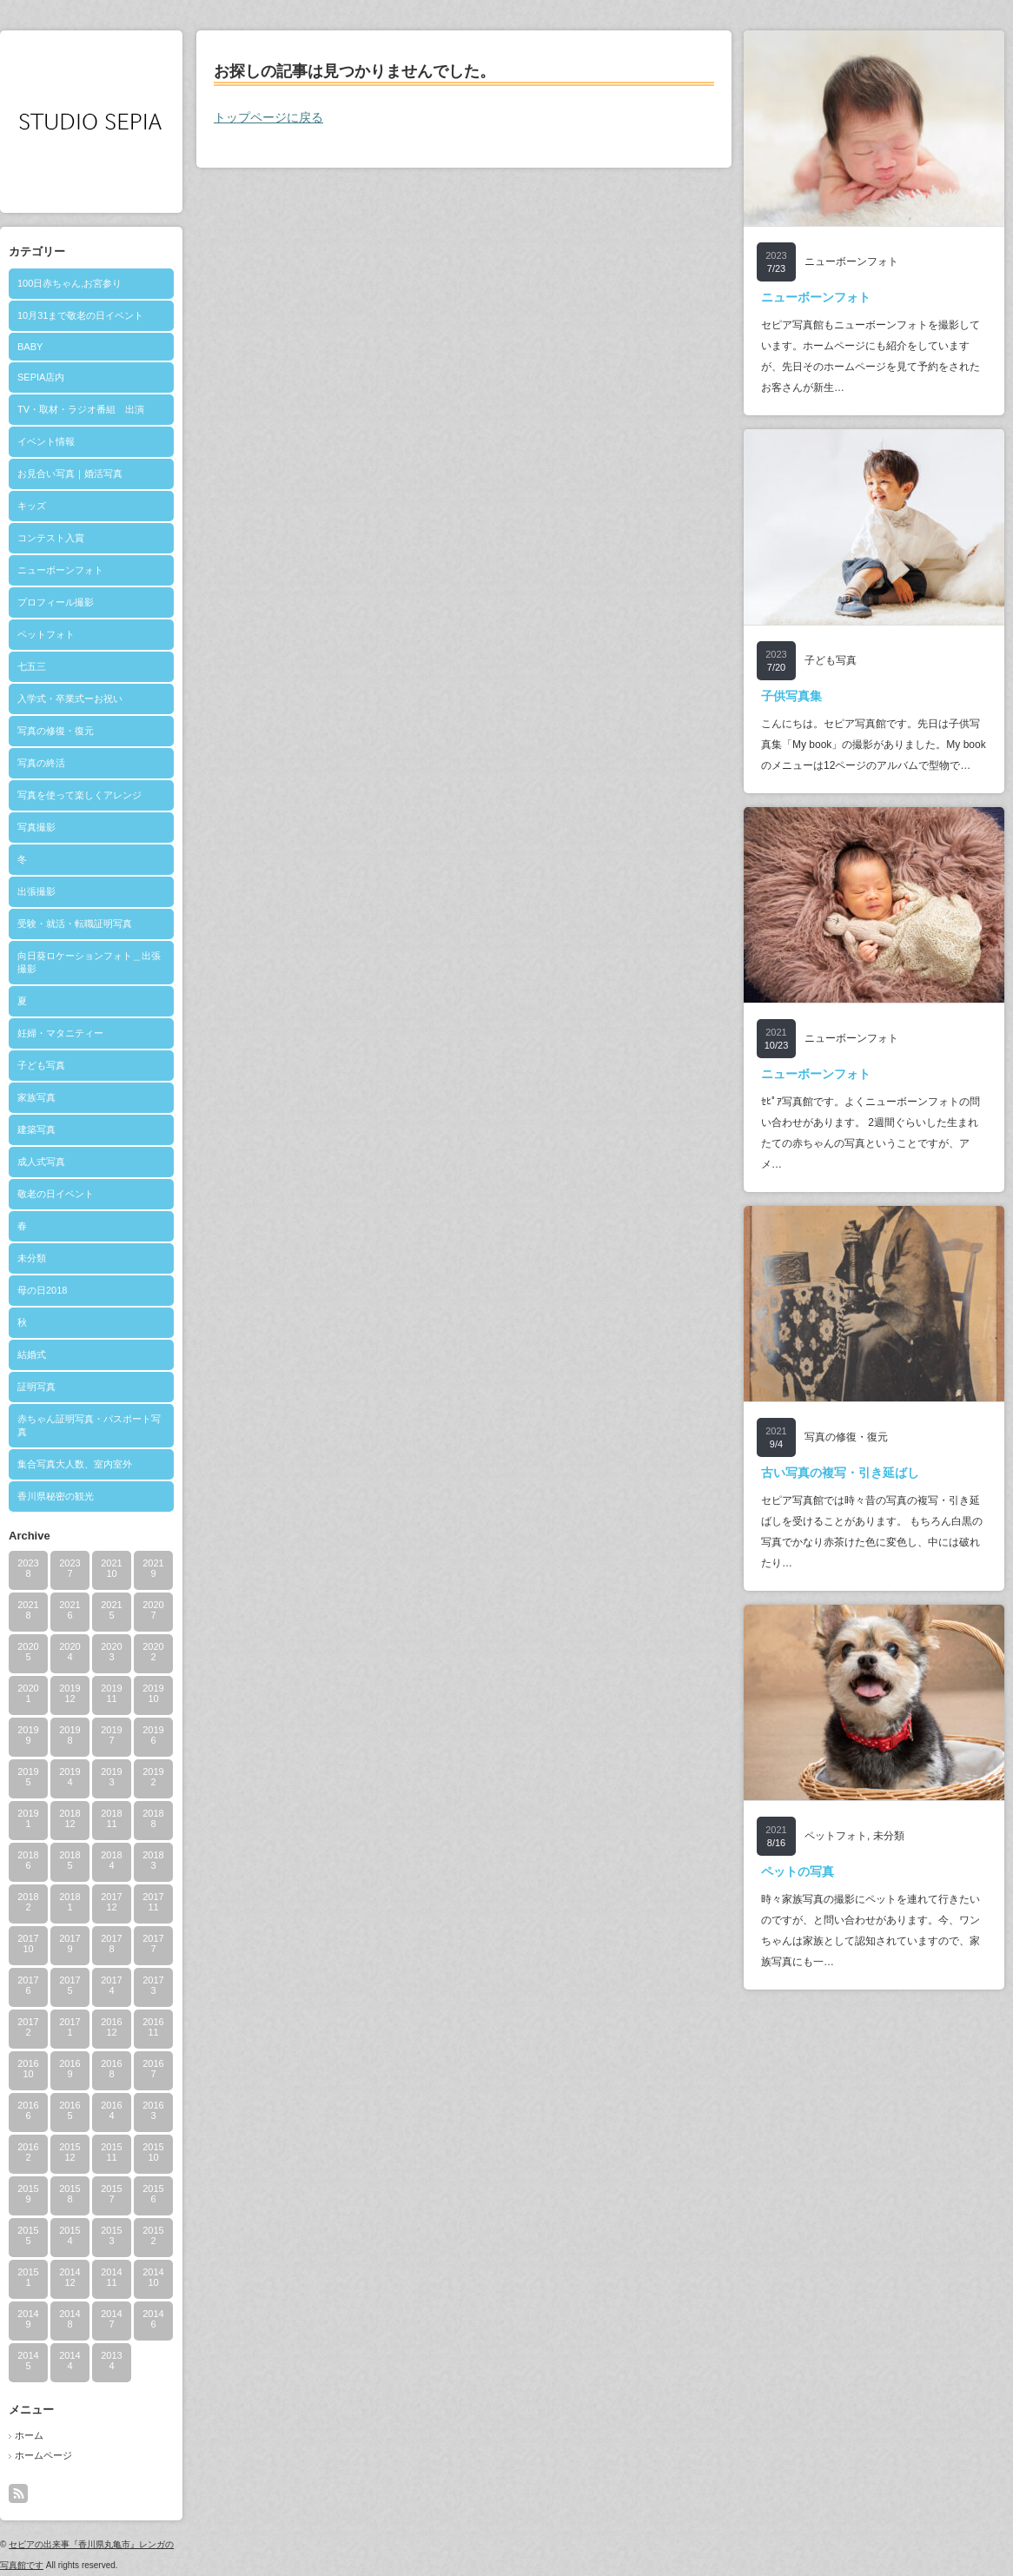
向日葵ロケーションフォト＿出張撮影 (89, 962)
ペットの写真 (797, 1871)
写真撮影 (36, 827)
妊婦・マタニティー (60, 1033)
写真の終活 (41, 763)
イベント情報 (46, 441)
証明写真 (36, 1386)
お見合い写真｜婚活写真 (69, 473)
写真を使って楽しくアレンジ (79, 795)
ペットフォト (46, 634)
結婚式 (31, 1354)
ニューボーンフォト (60, 570)
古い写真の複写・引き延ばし (840, 1473)
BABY (30, 346)
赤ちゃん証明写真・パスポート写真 (89, 1425)
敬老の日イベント (55, 1194)
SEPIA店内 (40, 377)
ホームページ (43, 2455)
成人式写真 (41, 1161)
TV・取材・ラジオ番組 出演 (80, 409)
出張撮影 (36, 891)
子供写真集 (791, 696)
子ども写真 (41, 1065)
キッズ (31, 505)
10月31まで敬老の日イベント (80, 315)
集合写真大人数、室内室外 (74, 1464)
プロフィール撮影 (55, 602)
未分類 (31, 1258)
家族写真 (36, 1097)
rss (18, 2493)
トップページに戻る (268, 117)
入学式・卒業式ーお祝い (69, 698)
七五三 (31, 666)
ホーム (29, 2435)
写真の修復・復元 (55, 730)
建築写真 (36, 1129)
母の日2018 (42, 1290)
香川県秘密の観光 (55, 1496)
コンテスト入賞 (50, 538)
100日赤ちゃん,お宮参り (69, 283)
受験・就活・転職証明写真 (74, 923)
